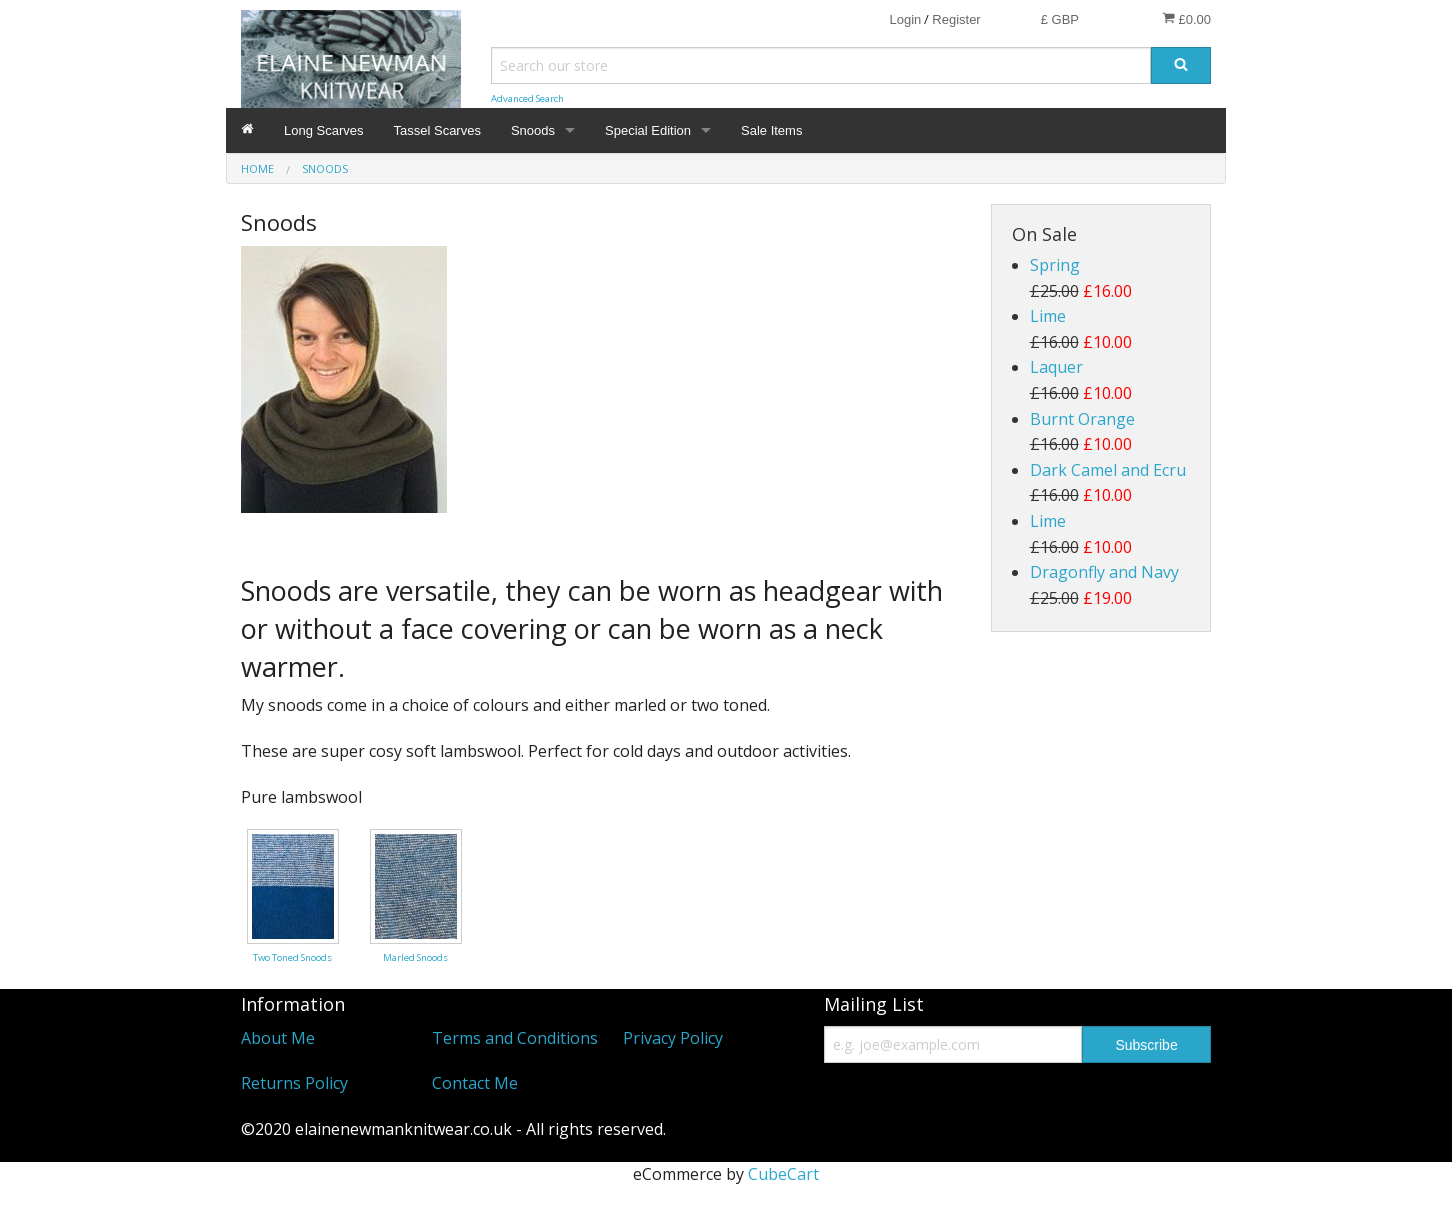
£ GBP (1060, 19)
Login (905, 19)
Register (956, 19)
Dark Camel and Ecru (1108, 470)
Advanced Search (527, 98)
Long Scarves (324, 130)
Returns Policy (294, 1083)
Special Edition (648, 130)
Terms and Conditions (515, 1038)
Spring (1055, 265)
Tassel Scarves (437, 130)
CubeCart (783, 1174)
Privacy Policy (673, 1038)
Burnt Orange (1082, 419)
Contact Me (475, 1083)
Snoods (533, 130)
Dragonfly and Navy (1104, 572)
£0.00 (1186, 19)
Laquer (1056, 367)
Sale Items (771, 130)
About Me (278, 1038)
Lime (1048, 316)
